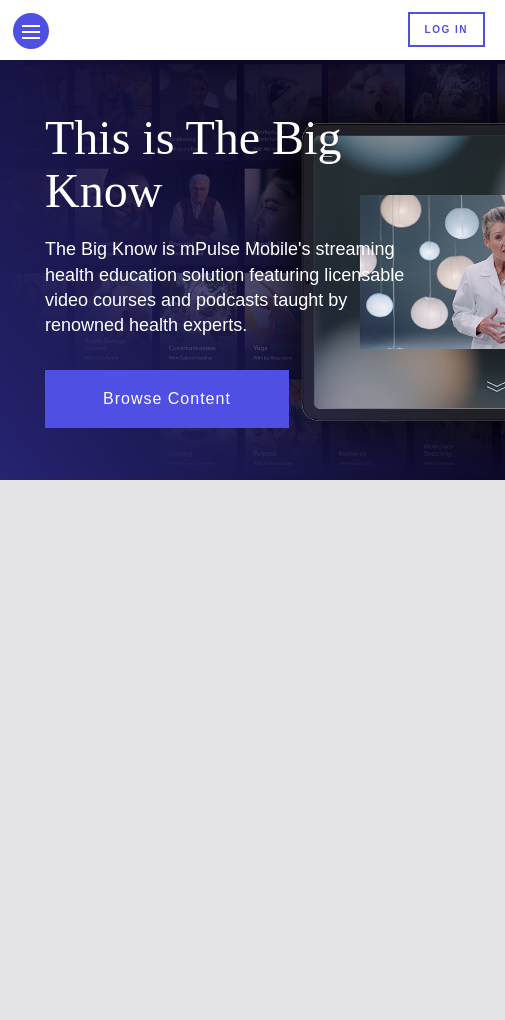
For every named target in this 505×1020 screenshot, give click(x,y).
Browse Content (167, 398)
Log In (446, 29)
